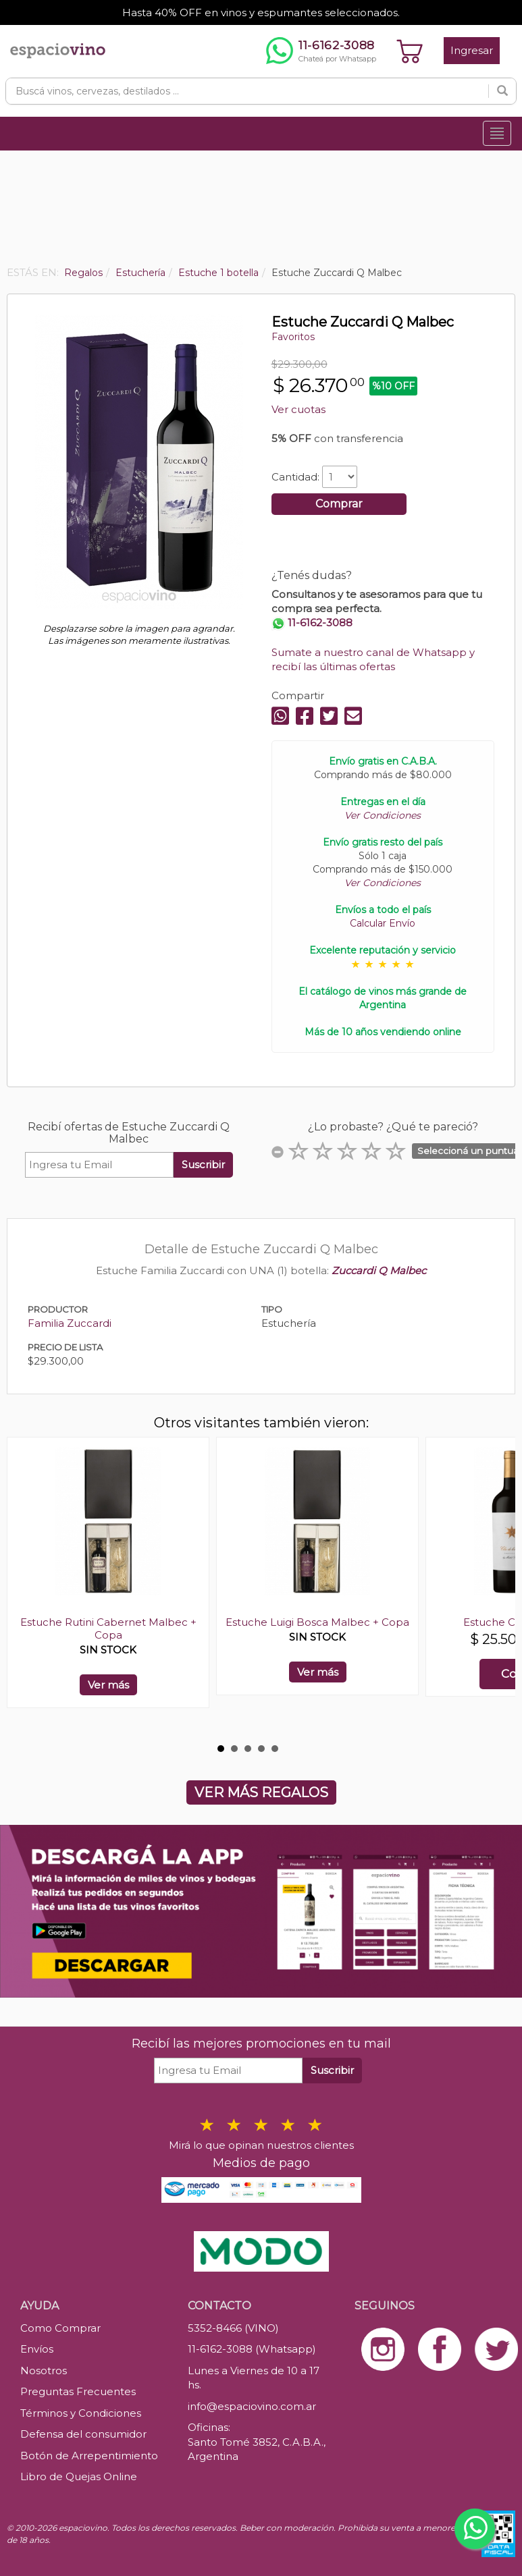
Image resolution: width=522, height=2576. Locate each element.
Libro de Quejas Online (78, 2476)
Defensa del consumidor (83, 2434)
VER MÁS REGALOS (261, 1792)
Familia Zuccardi (69, 1323)
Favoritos (293, 337)
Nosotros (43, 2370)
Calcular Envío (382, 923)
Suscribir (203, 1164)
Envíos (36, 2348)
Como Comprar (60, 2328)
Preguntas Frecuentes (78, 2391)
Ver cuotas (298, 409)
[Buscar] (502, 91)
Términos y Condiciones (80, 2413)
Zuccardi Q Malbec (379, 1270)
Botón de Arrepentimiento (89, 2455)
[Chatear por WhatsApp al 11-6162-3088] (321, 50)
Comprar (339, 503)
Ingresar (471, 50)
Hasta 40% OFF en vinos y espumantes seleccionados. (261, 12)
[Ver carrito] (410, 50)
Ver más (108, 1684)
